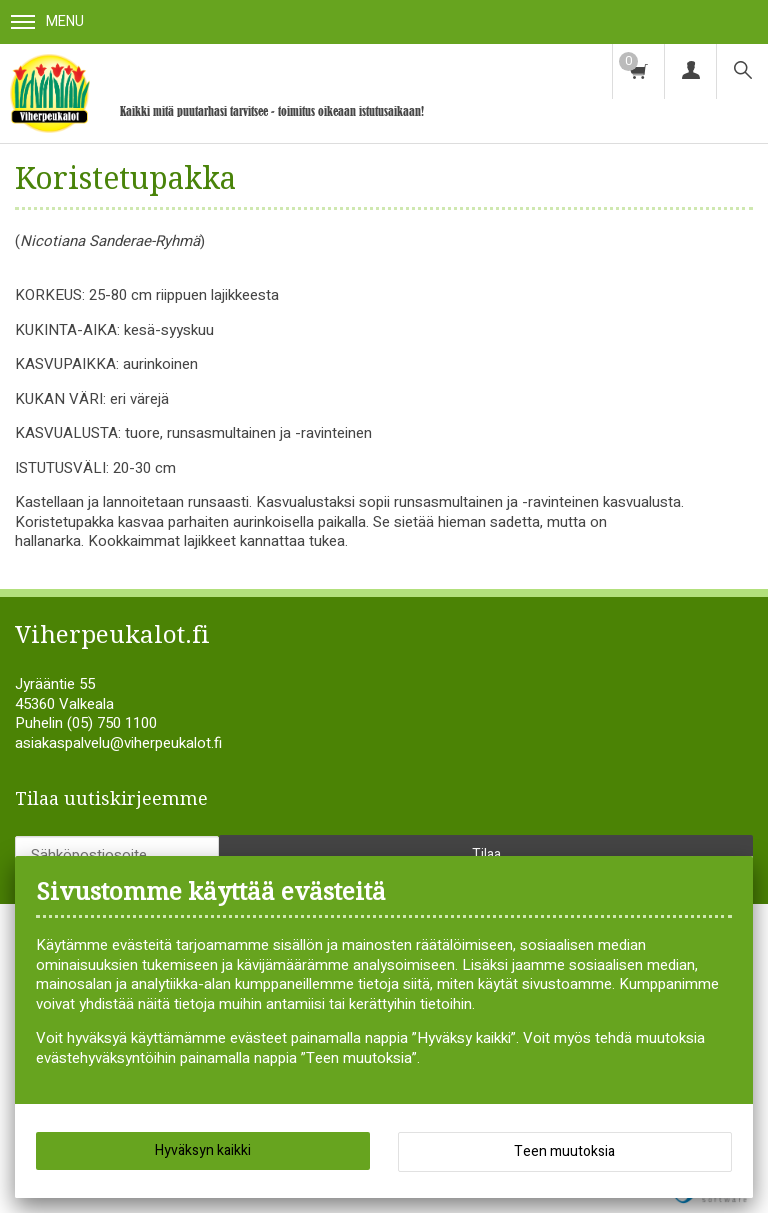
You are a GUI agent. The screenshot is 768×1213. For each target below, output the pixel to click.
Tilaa (486, 854)
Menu (47, 21)
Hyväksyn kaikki (203, 1150)
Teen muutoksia (564, 1151)
